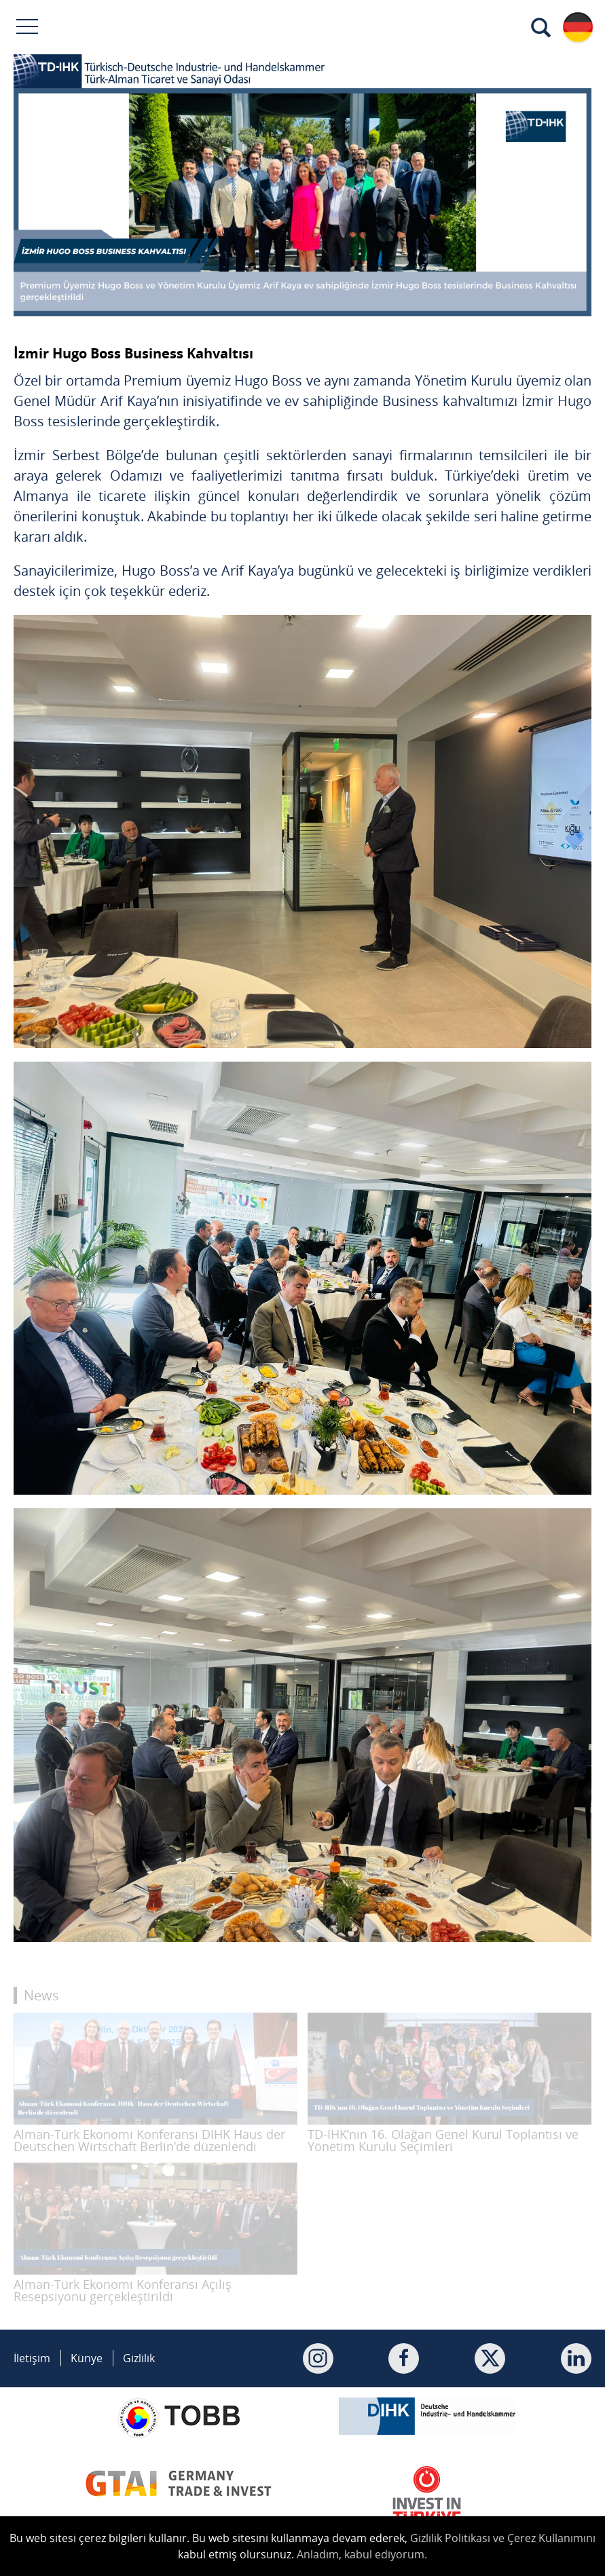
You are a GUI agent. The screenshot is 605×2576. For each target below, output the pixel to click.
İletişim (32, 2358)
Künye (87, 2358)
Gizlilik (139, 2358)
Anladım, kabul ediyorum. (362, 2554)
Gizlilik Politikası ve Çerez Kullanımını (502, 2538)
